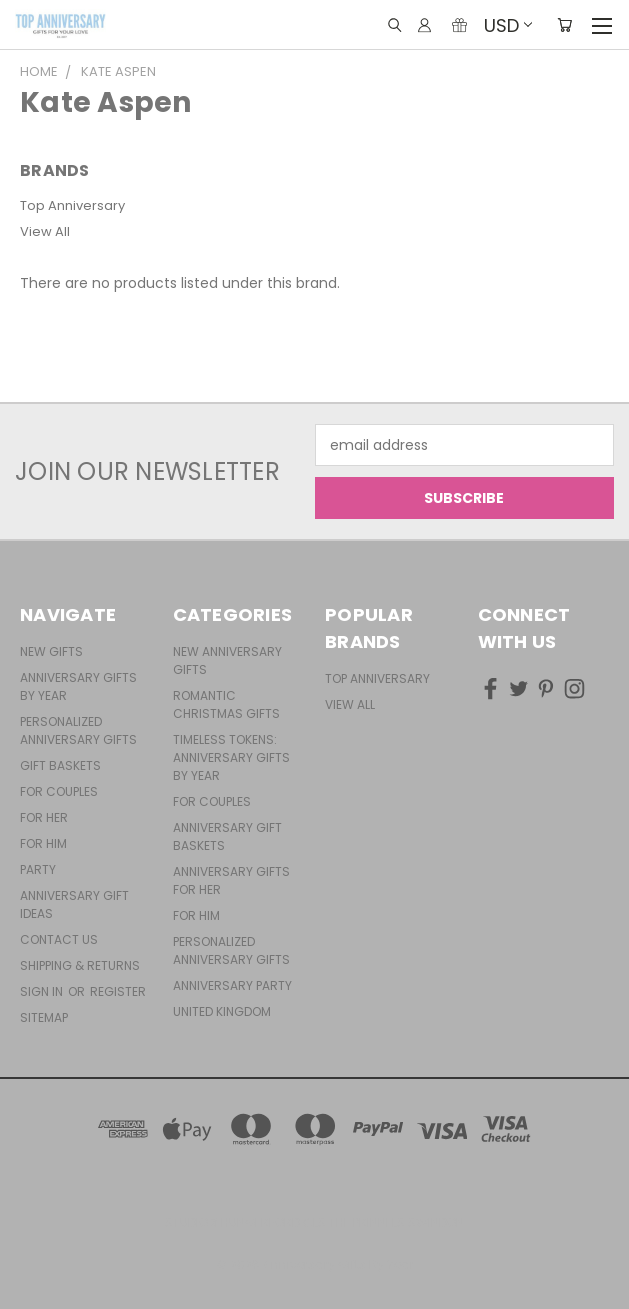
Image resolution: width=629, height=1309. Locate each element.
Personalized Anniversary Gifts (78, 730)
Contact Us (59, 939)
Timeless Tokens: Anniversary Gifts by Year (231, 757)
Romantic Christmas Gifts (226, 704)
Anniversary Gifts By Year (78, 686)
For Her (44, 817)
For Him (43, 843)
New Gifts (51, 651)
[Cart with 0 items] (564, 25)
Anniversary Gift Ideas (74, 904)
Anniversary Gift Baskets (227, 836)
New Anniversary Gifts (227, 660)
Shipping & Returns (80, 965)
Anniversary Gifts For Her (231, 880)
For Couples (59, 791)
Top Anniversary (72, 205)
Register (118, 991)
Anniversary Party (232, 985)
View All (45, 231)
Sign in (43, 991)
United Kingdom (222, 1011)
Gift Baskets (60, 765)
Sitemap (44, 1017)
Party (38, 869)
